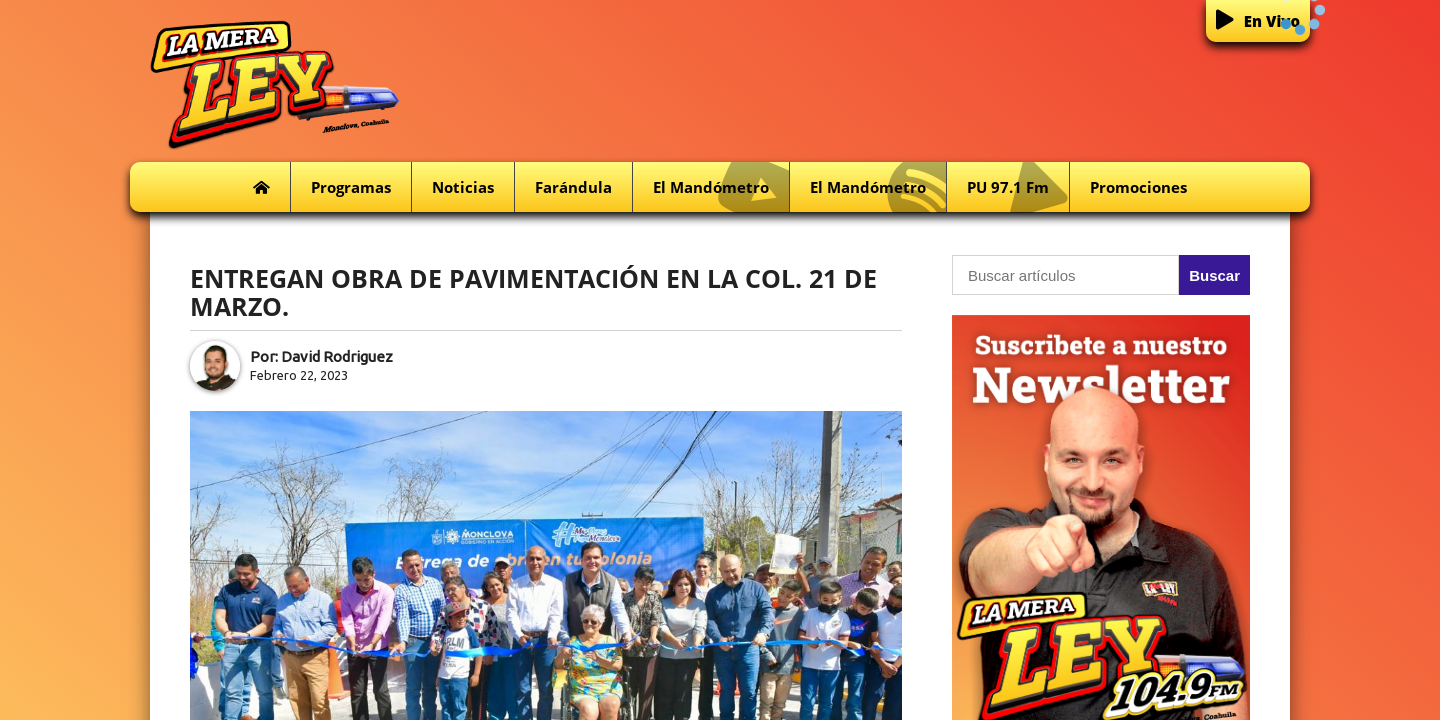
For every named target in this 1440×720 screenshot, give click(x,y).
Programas (351, 187)
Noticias (463, 187)
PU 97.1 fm (1018, 187)
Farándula (573, 187)
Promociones (1138, 187)
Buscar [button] (1214, 275)
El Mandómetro (721, 187)
